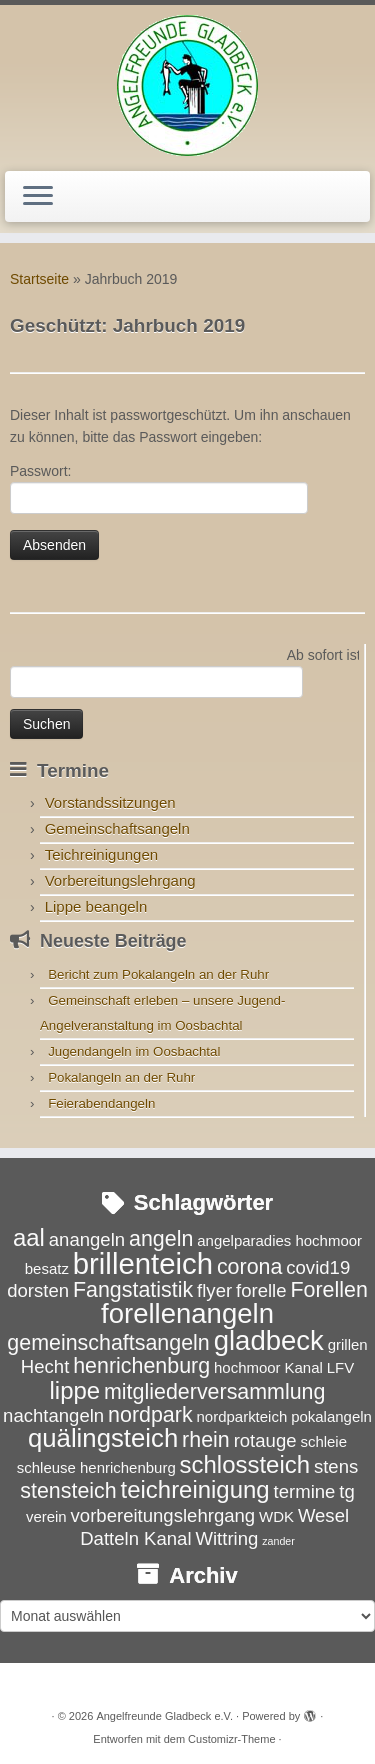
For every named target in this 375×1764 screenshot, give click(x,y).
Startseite (39, 279)
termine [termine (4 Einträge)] (305, 1491)
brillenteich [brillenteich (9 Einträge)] (143, 1263)
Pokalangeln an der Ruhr (121, 1077)
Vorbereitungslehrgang (120, 880)
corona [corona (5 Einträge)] (250, 1267)
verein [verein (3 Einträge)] (46, 1516)
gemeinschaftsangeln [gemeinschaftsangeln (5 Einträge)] (108, 1343)
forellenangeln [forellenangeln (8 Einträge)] (187, 1313)
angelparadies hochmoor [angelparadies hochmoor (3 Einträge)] (279, 1240)
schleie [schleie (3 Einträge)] (323, 1441)
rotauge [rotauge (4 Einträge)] (265, 1440)
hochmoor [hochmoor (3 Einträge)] (247, 1367)
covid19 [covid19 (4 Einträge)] (318, 1267)
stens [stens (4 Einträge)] (336, 1466)
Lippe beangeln (96, 906)
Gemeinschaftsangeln (117, 828)
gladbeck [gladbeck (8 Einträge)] (269, 1340)
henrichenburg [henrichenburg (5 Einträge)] (141, 1366)
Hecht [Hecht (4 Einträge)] (45, 1366)
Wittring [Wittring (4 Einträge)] (226, 1538)
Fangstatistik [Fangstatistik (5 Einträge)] (133, 1290)
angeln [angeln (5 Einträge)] (161, 1239)
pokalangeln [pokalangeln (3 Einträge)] (331, 1416)
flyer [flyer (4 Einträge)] (214, 1290)
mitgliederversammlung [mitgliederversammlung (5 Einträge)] (214, 1392)
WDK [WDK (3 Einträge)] (276, 1516)
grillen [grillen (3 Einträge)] (348, 1344)
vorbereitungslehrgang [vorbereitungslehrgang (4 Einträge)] (163, 1515)
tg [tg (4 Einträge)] (346, 1491)
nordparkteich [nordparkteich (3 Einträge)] (242, 1416)
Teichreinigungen (101, 854)
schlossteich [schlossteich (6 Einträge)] (245, 1464)
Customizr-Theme (231, 1739)
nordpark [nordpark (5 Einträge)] (150, 1415)
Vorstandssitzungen (110, 802)
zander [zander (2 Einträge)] (278, 1541)
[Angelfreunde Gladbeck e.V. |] (187, 85)
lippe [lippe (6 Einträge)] (75, 1390)
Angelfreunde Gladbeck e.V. (164, 1716)
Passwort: (159, 488)
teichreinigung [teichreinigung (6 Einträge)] (195, 1489)
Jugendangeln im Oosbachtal (134, 1051)
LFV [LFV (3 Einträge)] (340, 1367)
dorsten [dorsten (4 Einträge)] (38, 1290)
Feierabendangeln (101, 1103)
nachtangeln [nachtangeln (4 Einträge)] (53, 1415)
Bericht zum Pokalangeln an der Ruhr (158, 974)
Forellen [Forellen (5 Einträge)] (328, 1290)
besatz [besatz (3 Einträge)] (47, 1268)
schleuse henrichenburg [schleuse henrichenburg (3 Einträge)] (96, 1467)
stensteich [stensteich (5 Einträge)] (68, 1491)
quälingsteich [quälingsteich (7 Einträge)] (103, 1438)
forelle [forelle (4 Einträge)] (261, 1290)
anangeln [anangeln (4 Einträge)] (87, 1239)
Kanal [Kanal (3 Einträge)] (304, 1367)
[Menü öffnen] (38, 197)
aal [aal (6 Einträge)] (29, 1237)
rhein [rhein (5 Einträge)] (206, 1440)
